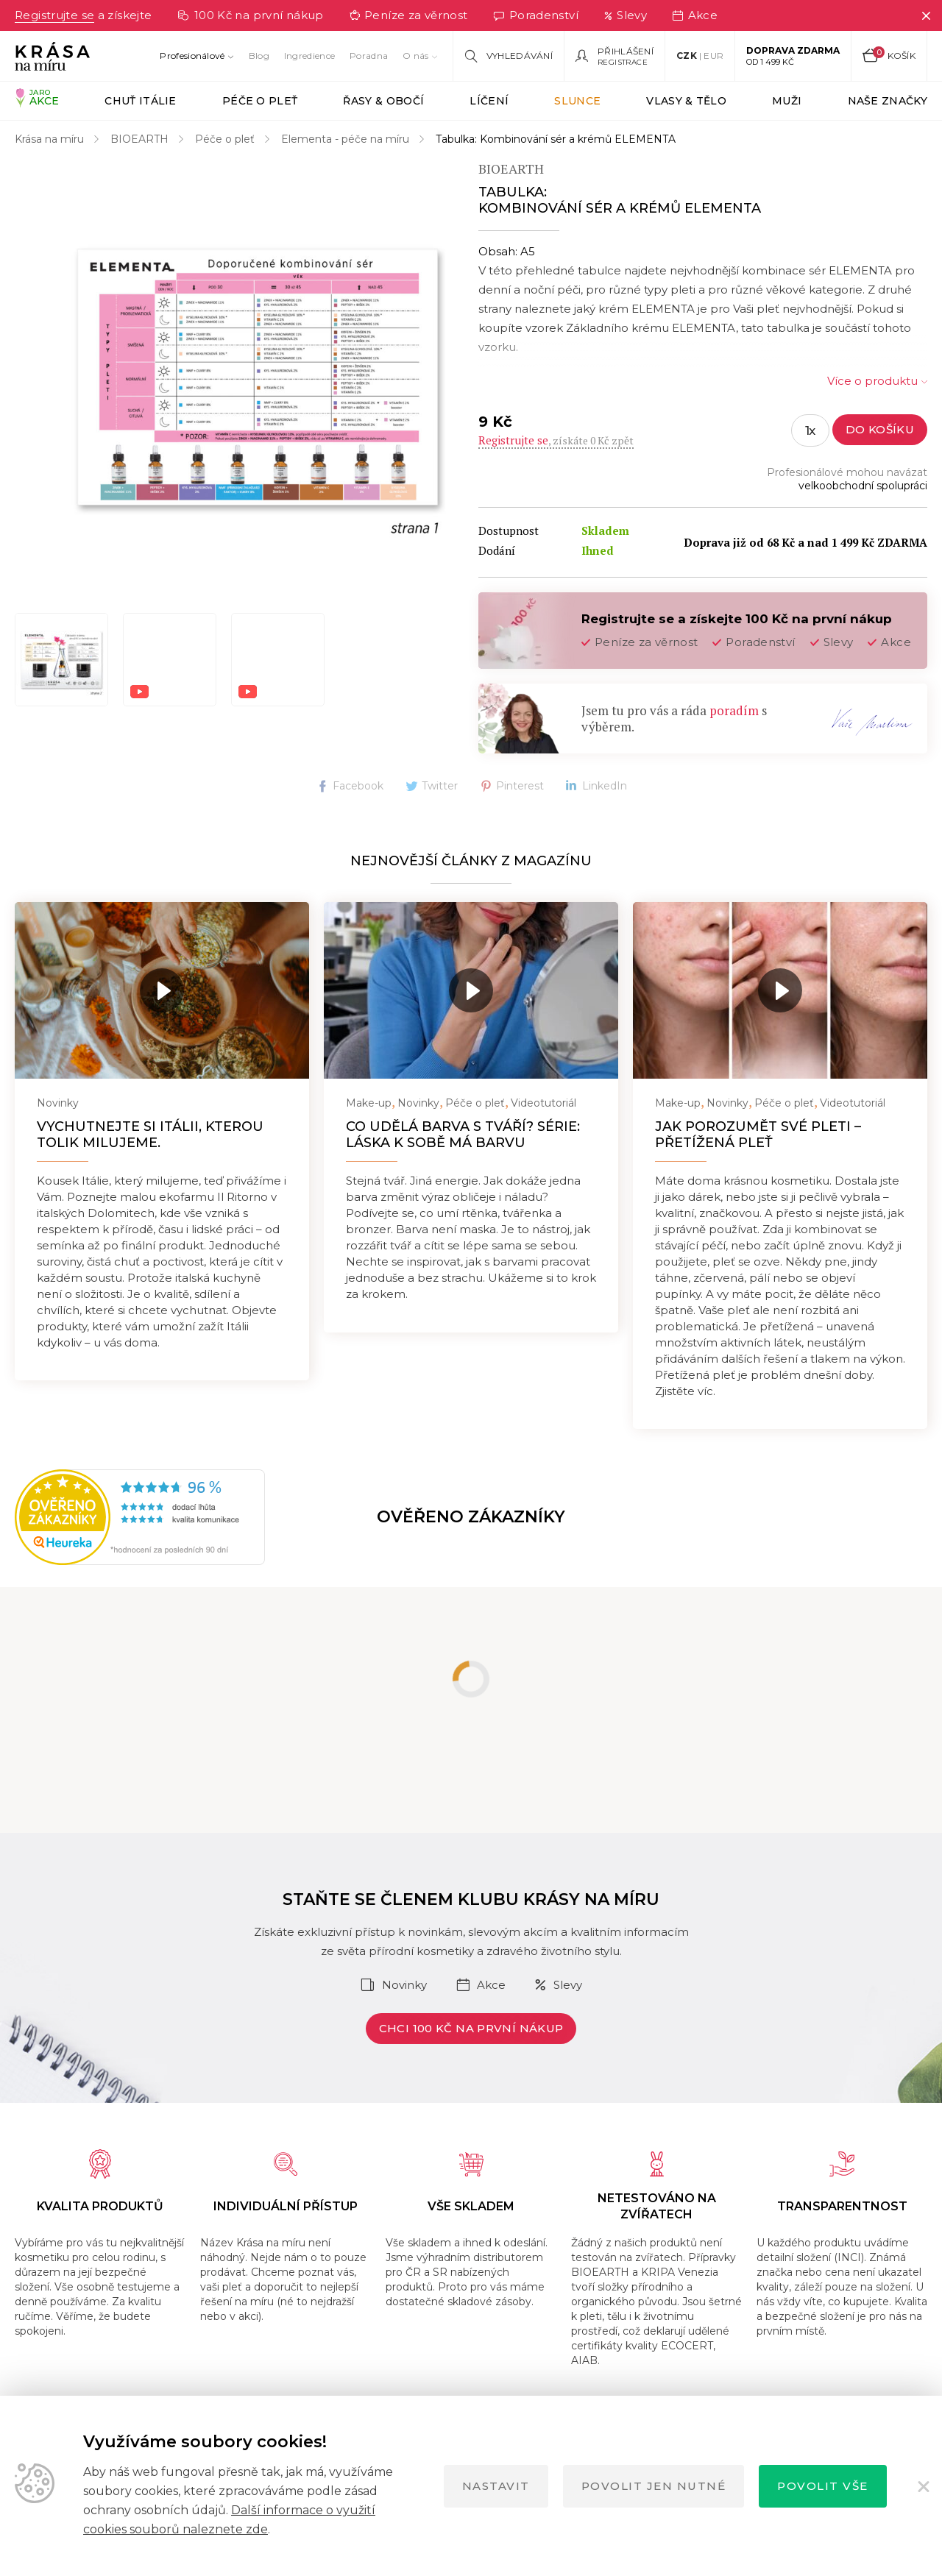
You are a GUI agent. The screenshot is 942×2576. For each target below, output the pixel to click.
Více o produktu (872, 381)
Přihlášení (626, 51)
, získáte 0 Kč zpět (556, 440)
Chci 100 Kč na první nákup (471, 2028)
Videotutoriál (543, 1103)
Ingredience (309, 55)
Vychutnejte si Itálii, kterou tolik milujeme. (150, 1134)
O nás (416, 55)
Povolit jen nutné (653, 2486)
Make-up (369, 1103)
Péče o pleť (225, 139)
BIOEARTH (139, 139)
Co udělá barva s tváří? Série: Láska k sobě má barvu (463, 1134)
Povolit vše (822, 2486)
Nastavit (496, 2486)
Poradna (369, 55)
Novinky (58, 1103)
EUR (713, 55)
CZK (686, 55)
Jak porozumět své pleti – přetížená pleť (758, 1134)
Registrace (623, 62)
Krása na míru (49, 139)
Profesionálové (192, 55)
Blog (259, 55)
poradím (734, 710)
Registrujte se (54, 15)
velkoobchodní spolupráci (862, 485)
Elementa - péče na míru (345, 139)
